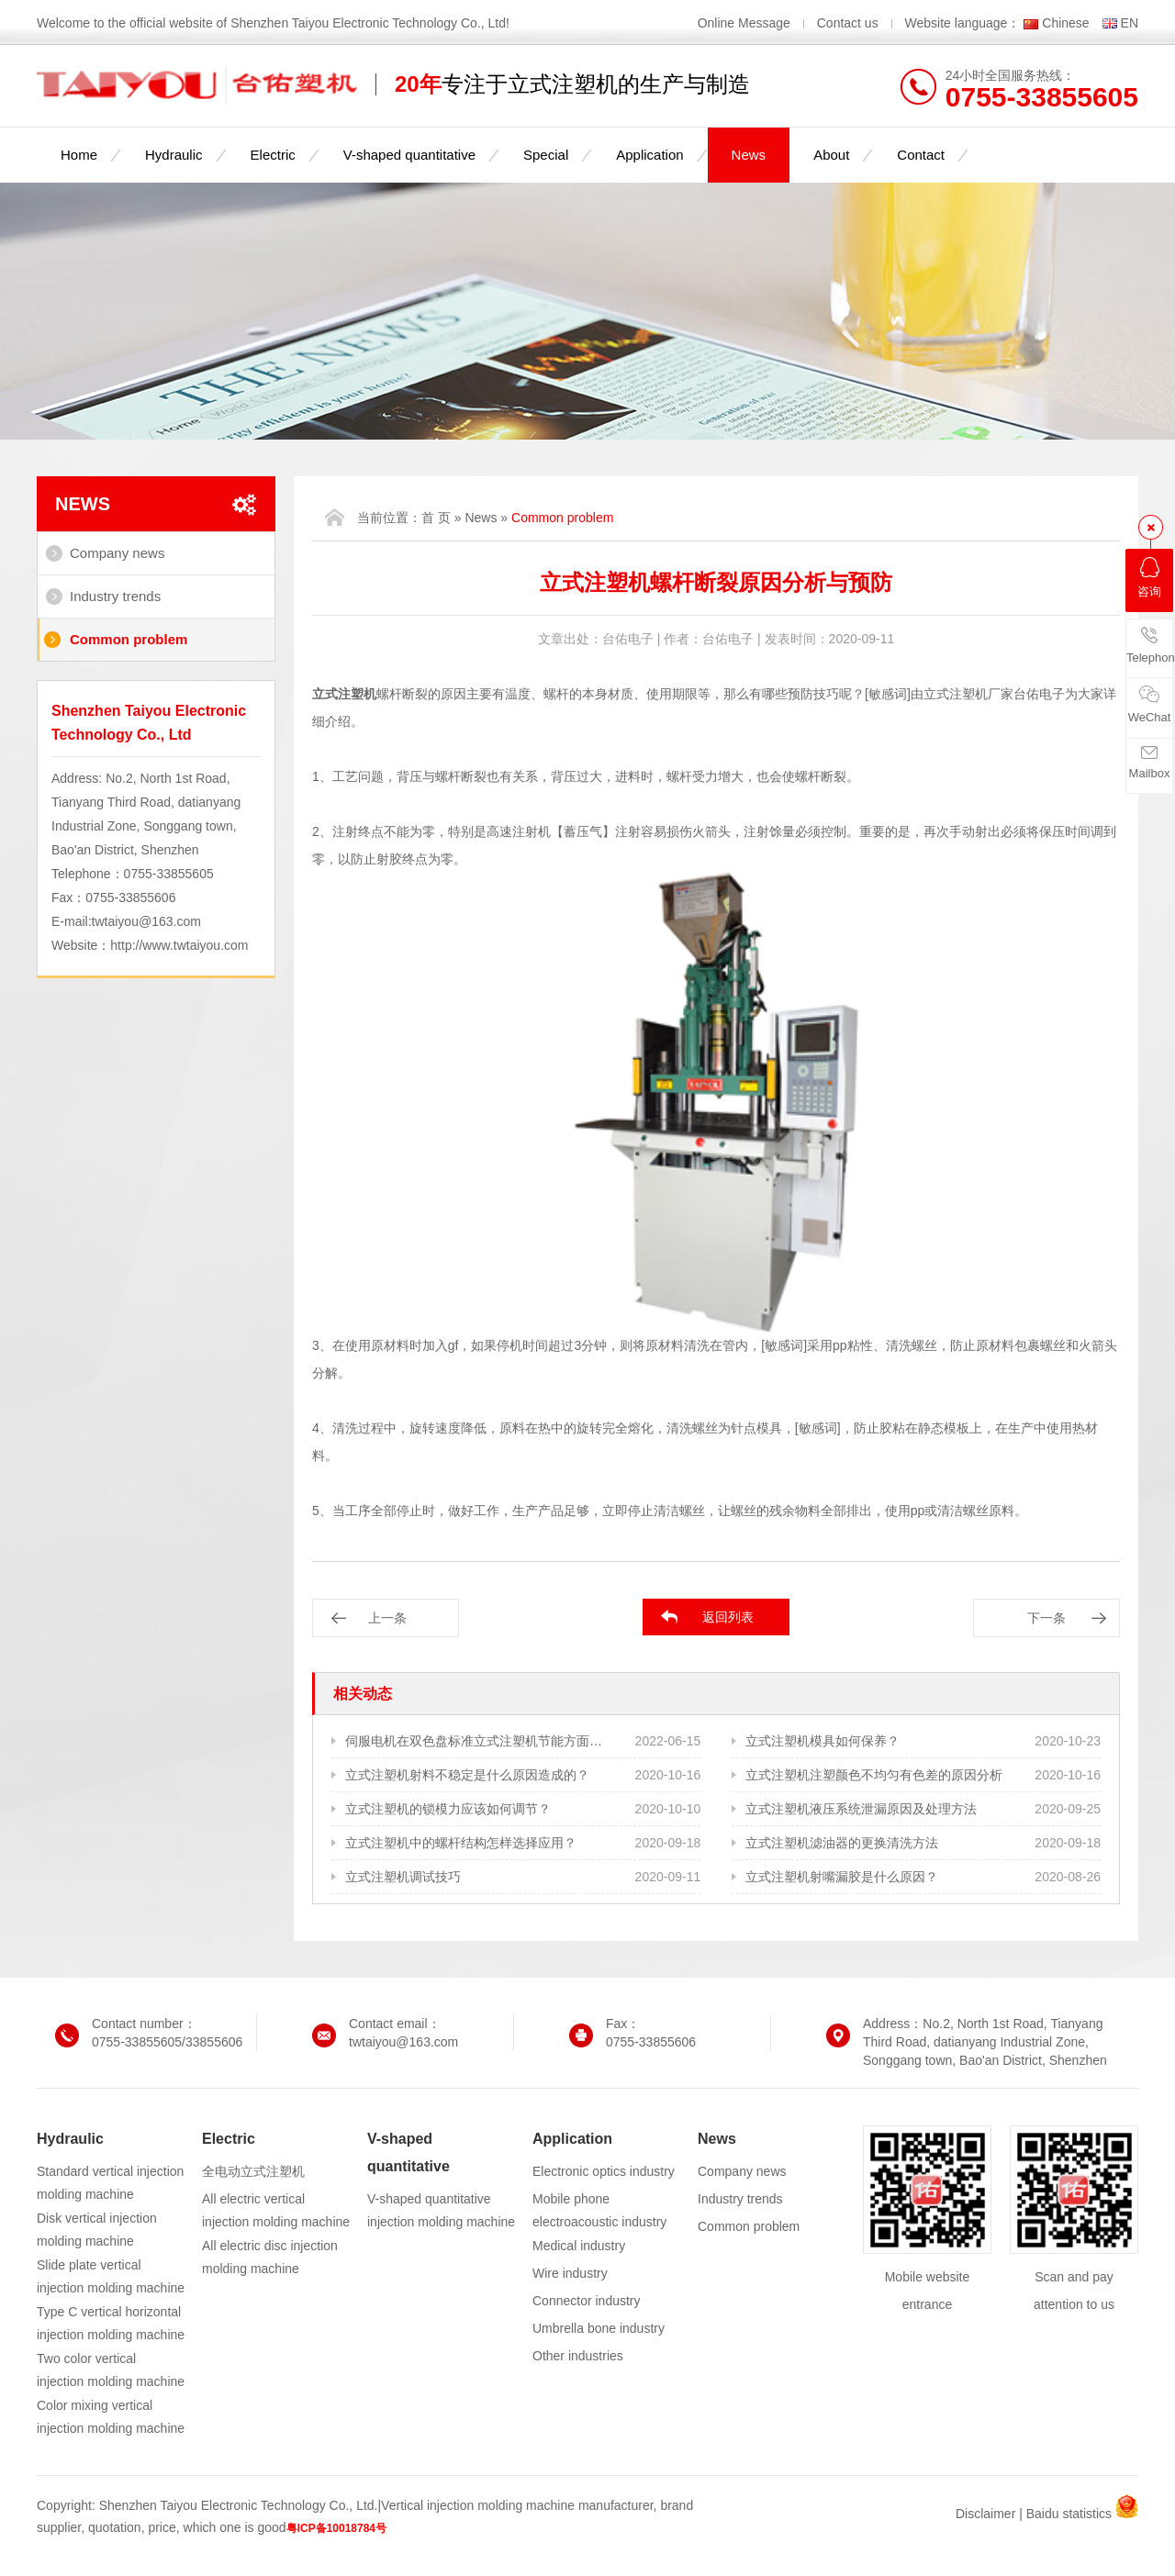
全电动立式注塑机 (253, 2171)
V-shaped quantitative (409, 154)
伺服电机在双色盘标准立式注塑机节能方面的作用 (475, 1741)
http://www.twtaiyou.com (179, 945)
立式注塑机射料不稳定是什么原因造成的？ (467, 1775)
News (749, 154)
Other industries (577, 2355)
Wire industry (570, 2273)
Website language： (963, 23)
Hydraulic (174, 154)
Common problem (128, 639)
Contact (921, 154)
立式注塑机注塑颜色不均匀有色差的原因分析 (873, 1775)
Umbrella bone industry (598, 2328)
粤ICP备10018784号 (336, 2528)
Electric (273, 154)
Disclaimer (985, 2513)
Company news (117, 553)
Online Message (746, 23)
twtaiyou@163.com (146, 921)
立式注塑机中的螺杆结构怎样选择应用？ (460, 1842)
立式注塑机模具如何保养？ (822, 1741)
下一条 (1046, 1618)
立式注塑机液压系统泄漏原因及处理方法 (861, 1808)
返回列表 (728, 1617)
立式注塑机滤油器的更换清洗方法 (841, 1842)
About (831, 154)
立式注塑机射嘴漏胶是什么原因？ (841, 1876)
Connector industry (586, 2300)
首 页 (436, 517)
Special (545, 154)
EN (1129, 23)
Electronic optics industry (603, 2171)
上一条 (387, 1618)
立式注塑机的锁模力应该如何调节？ (448, 1808)
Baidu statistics (1069, 2513)
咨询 (1149, 577)
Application (649, 154)
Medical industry (578, 2245)
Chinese (1065, 23)
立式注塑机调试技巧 (403, 1876)
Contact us (847, 23)
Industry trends (115, 596)
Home (79, 154)
